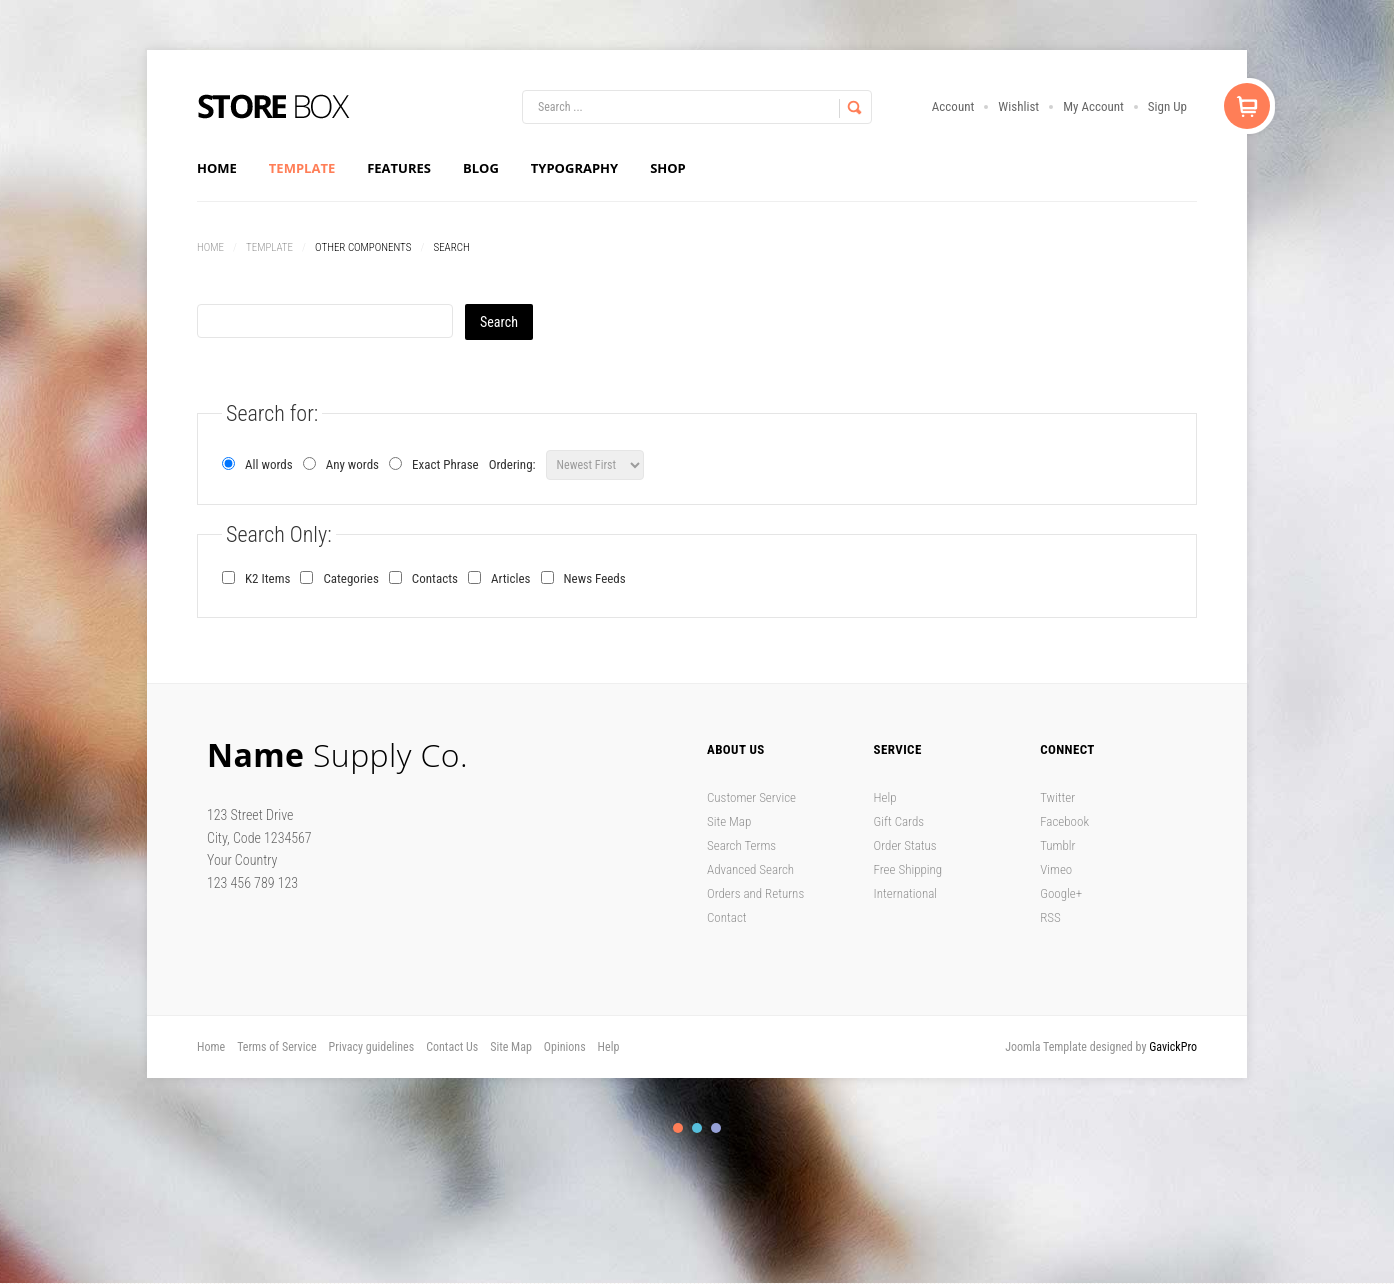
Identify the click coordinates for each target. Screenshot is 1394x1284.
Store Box (274, 107)
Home (217, 168)
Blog (481, 168)
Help (885, 797)
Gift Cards (899, 821)
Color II (697, 1128)
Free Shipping (908, 869)
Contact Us (452, 1047)
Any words (341, 464)
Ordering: (512, 464)
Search (499, 322)
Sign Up (1167, 106)
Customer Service (751, 797)
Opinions (565, 1047)
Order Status (905, 845)
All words (257, 464)
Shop (668, 168)
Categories (350, 578)
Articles (511, 578)
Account (953, 106)
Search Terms (741, 845)
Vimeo (1056, 869)
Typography (574, 168)
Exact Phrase (434, 464)
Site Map (729, 821)
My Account (1093, 106)
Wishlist (1018, 106)
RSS (1050, 917)
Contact (727, 917)
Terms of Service (276, 1047)
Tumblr (1057, 845)
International (906, 893)
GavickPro (1173, 1047)
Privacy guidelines (372, 1047)
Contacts (435, 578)
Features (399, 168)
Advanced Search (750, 869)
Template (302, 168)
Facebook (1064, 821)
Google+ (1061, 893)
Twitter (1057, 797)
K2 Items (267, 578)
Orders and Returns (755, 893)
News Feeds (595, 578)
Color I (678, 1128)
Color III (716, 1128)
